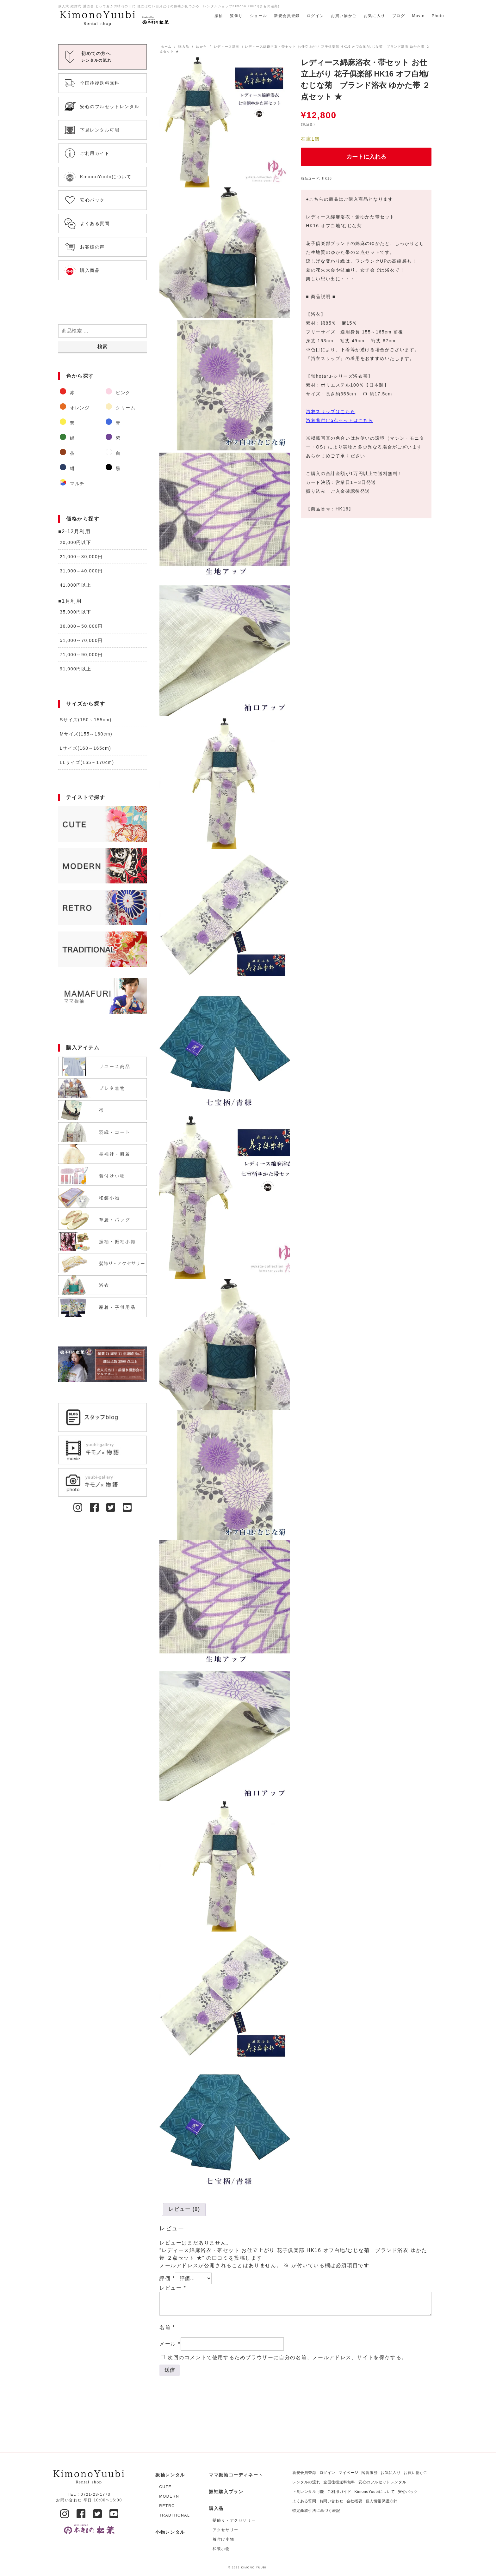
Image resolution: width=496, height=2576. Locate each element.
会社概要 (354, 2501)
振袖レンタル (170, 2474)
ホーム (166, 46)
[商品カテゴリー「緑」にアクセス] (79, 438)
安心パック (408, 2491)
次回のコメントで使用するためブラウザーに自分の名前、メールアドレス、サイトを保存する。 (287, 2357)
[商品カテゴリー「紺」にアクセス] (79, 468)
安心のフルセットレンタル (382, 2482)
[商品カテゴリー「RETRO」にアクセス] (102, 907)
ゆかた (201, 46)
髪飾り (236, 16)
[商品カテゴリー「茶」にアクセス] (79, 453)
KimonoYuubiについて (374, 2491)
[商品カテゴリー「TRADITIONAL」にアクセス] (102, 949)
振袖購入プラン (226, 2491)
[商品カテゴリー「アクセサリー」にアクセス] (238, 2530)
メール (170, 2344)
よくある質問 (304, 2501)
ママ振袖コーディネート (236, 2474)
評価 (167, 2278)
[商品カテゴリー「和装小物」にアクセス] (238, 2549)
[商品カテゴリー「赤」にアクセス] (79, 392)
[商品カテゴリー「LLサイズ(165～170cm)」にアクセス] (102, 762)
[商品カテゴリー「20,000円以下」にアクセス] (102, 542)
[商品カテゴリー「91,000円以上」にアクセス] (102, 669)
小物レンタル (170, 2532)
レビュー (172, 2288)
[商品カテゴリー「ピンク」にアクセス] (125, 392)
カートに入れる (366, 157)
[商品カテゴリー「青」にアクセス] (125, 422)
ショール (258, 16)
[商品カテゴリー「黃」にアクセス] (79, 422)
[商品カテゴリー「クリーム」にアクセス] (125, 407)
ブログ (398, 16)
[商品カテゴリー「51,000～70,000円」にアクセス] (102, 640)
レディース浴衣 (226, 46)
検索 (102, 346)
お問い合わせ (331, 2501)
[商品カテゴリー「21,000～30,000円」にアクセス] (102, 557)
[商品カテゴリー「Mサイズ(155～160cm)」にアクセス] (102, 734)
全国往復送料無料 (339, 2482)
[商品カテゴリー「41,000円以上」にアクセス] (102, 585)
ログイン (315, 16)
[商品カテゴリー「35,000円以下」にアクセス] (102, 612)
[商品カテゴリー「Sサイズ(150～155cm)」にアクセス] (102, 720)
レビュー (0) (184, 2209)
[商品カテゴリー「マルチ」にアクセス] (79, 483)
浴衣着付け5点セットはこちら (339, 420)
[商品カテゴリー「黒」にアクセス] (125, 468)
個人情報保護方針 (382, 2501)
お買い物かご (344, 16)
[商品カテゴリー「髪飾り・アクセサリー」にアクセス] (238, 2520)
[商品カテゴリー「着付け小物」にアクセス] (238, 2539)
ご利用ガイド (339, 2491)
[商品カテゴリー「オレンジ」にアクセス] (79, 407)
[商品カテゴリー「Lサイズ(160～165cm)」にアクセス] (102, 748)
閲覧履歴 (369, 2472)
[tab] (184, 2209)
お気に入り (374, 16)
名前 (167, 2327)
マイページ (348, 2472)
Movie (418, 16)
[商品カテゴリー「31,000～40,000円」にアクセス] (102, 571)
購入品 (183, 46)
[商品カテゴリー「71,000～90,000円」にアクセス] (102, 655)
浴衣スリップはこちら (330, 411)
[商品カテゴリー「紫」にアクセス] (125, 438)
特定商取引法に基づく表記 (316, 2510)
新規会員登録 (287, 16)
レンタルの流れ (306, 2482)
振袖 (218, 16)
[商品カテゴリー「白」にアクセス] (125, 453)
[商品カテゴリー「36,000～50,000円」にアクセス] (102, 626)
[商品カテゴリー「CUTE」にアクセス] (102, 824)
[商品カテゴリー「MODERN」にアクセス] (102, 865)
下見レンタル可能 (308, 2491)
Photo (438, 16)
